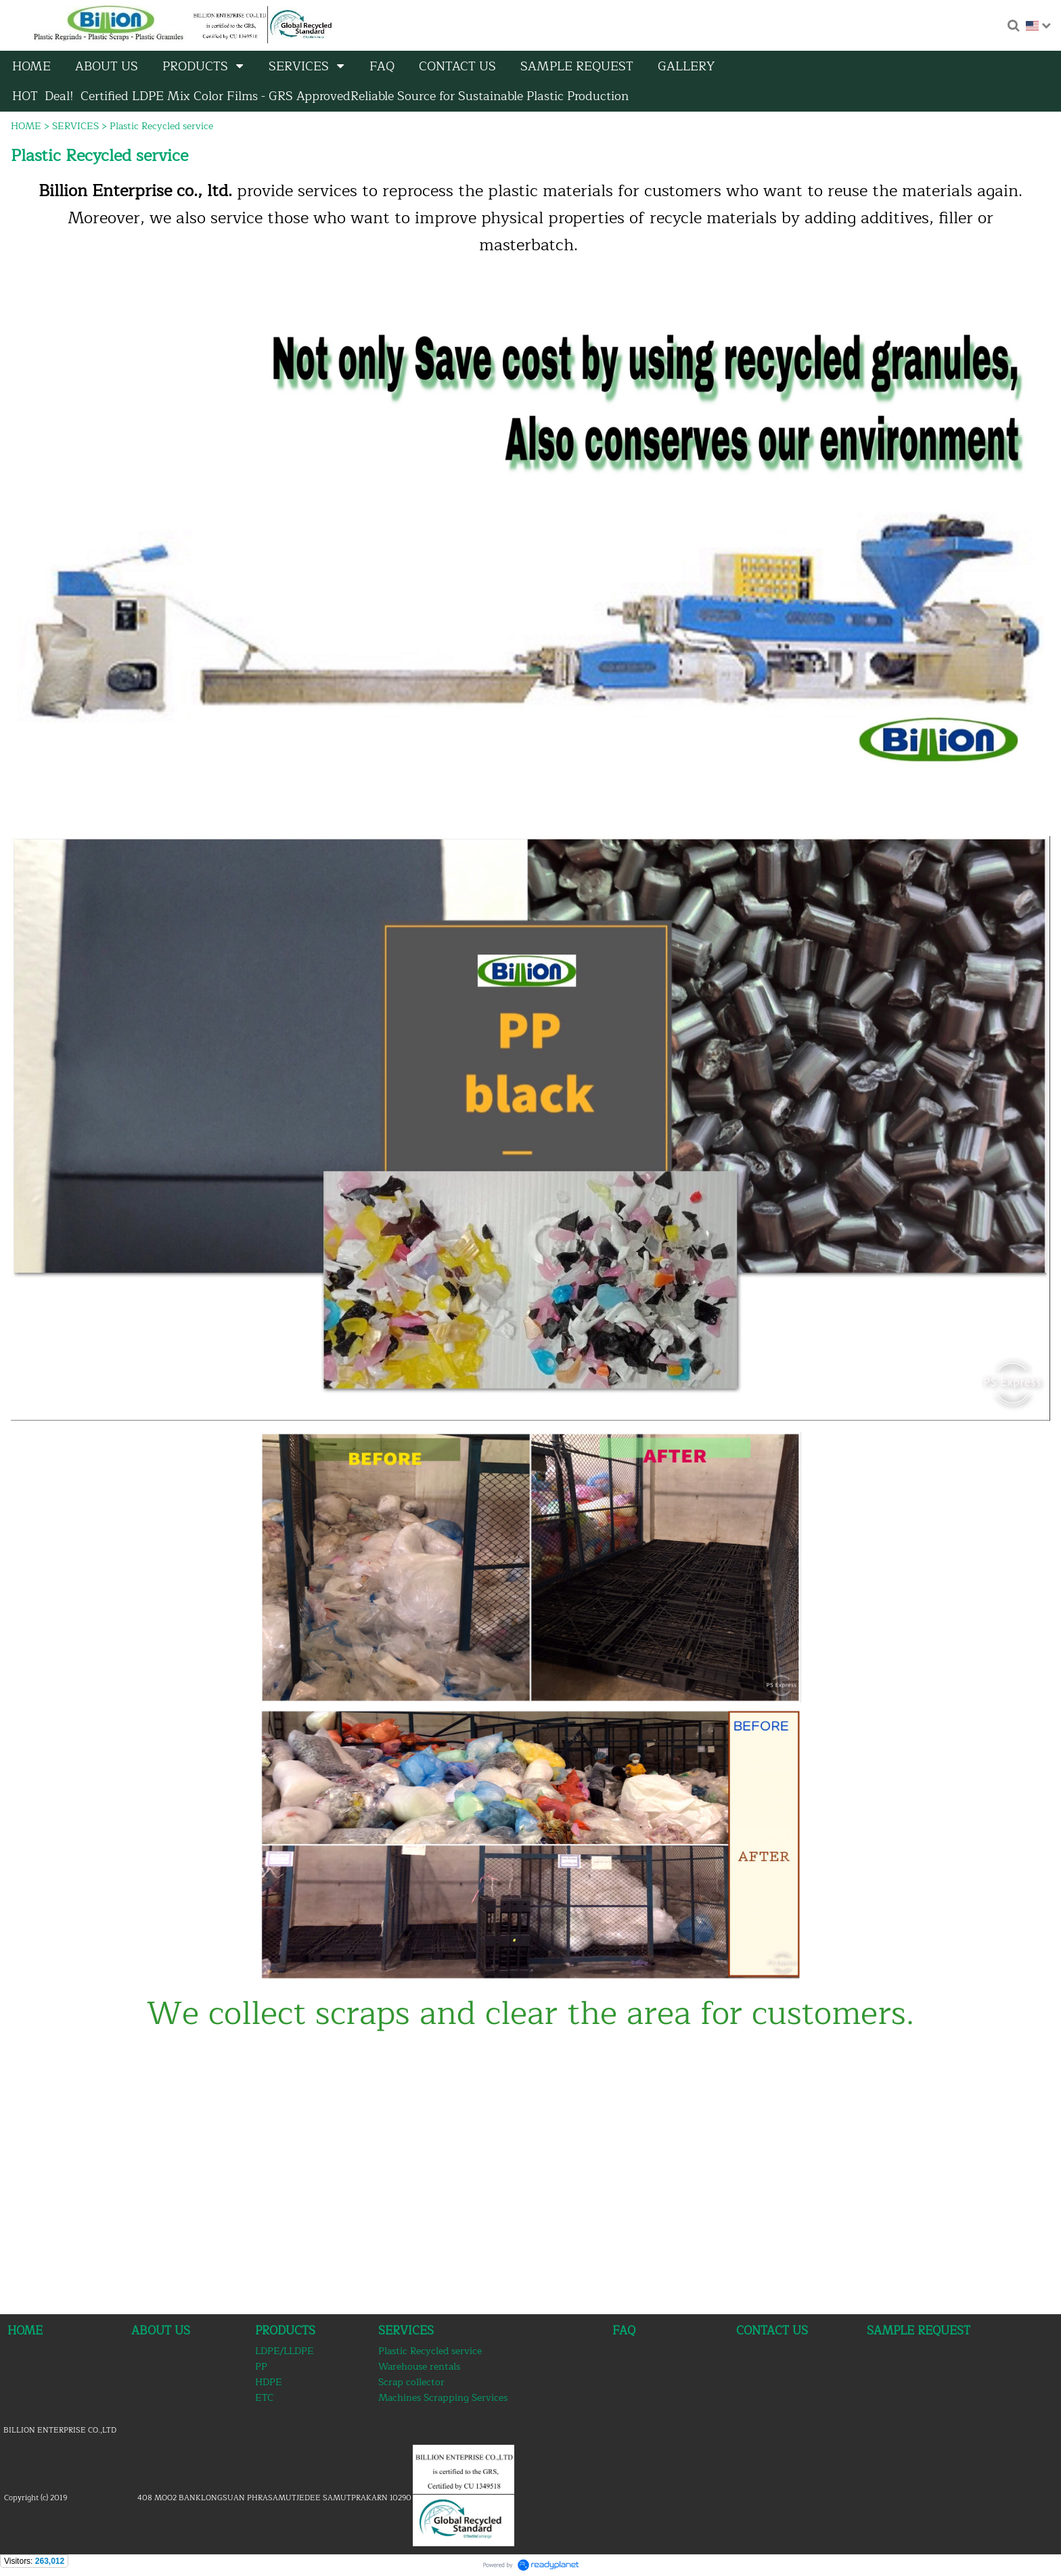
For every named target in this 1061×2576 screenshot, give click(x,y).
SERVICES (75, 126)
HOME (26, 126)
